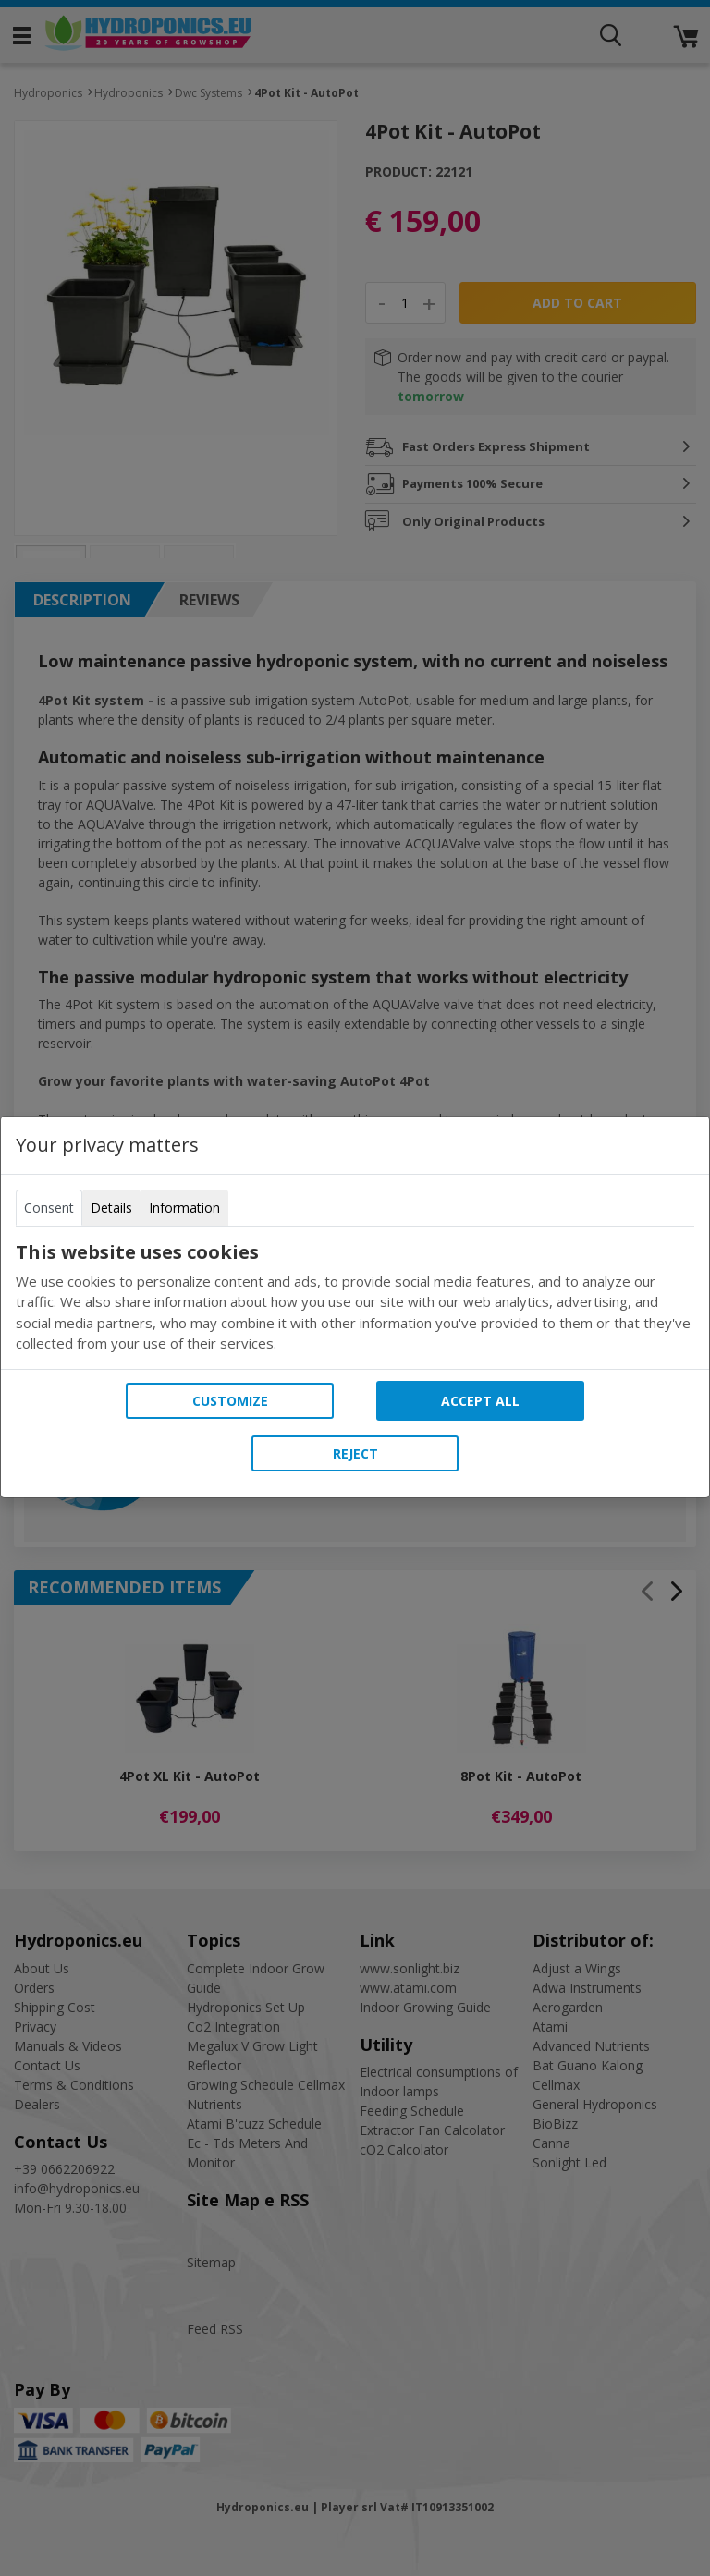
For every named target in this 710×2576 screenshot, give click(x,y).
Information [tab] (184, 1207)
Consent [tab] (49, 1207)
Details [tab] (111, 1207)
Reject (355, 1453)
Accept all (480, 1401)
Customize (230, 1401)
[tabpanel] (355, 1297)
